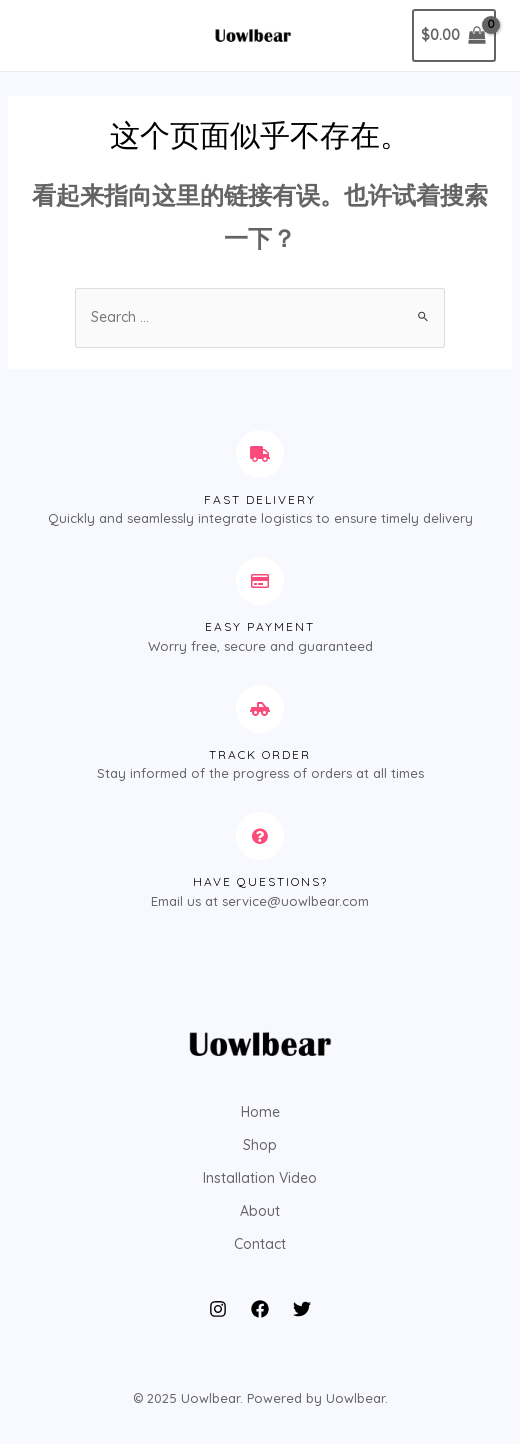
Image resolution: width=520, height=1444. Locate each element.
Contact (260, 1244)
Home (260, 1112)
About (260, 1211)
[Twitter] (302, 1309)
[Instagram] (218, 1309)
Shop (260, 1145)
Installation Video (260, 1178)
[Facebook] (260, 1309)
